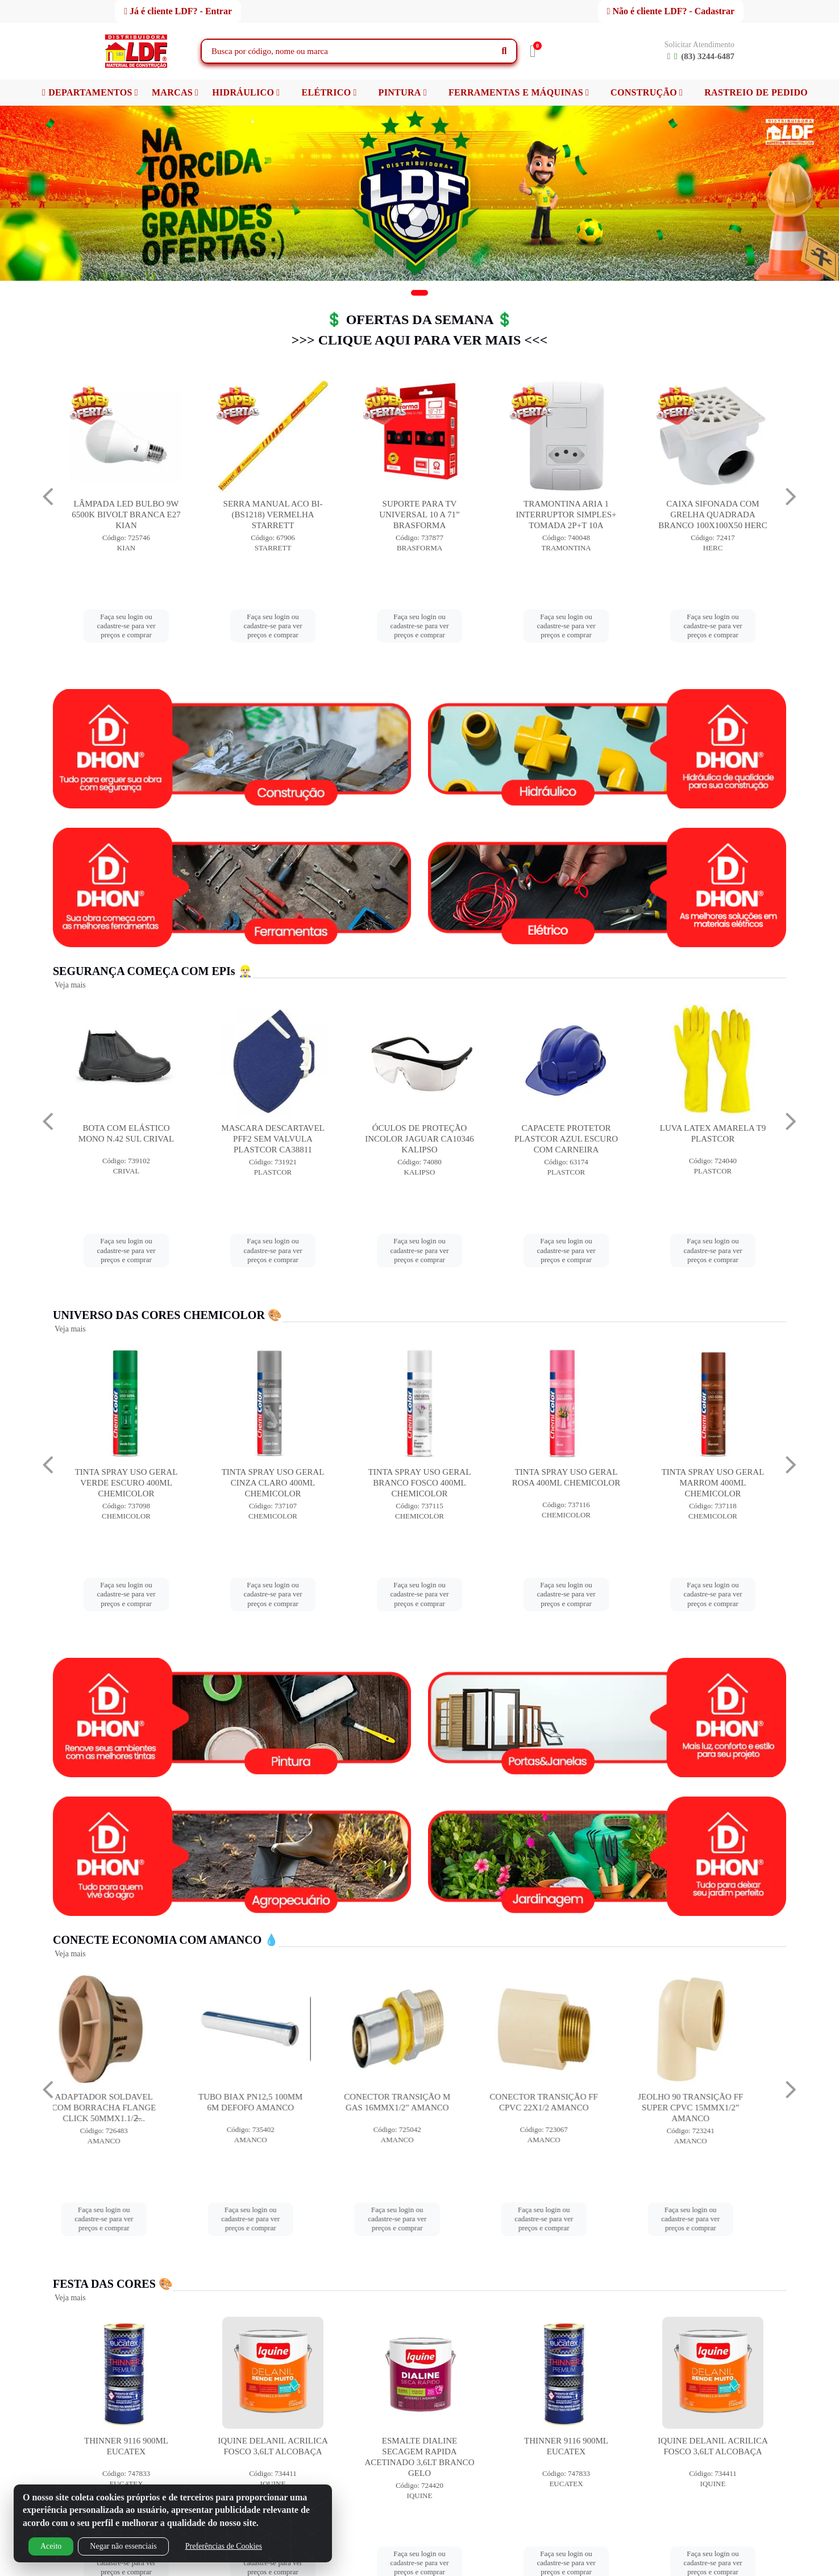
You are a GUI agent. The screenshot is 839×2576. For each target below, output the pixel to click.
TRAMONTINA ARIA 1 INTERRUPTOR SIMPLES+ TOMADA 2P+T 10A (713, 514)
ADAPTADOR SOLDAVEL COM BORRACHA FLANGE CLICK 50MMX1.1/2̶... (126, 2107)
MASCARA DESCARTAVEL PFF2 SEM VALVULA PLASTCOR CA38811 (419, 1138)
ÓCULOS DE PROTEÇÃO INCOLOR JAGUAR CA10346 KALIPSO (566, 1138)
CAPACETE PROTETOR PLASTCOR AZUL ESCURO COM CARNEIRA (713, 1138)
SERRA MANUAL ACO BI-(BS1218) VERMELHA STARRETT (420, 514)
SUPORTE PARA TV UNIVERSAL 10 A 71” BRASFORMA (566, 514)
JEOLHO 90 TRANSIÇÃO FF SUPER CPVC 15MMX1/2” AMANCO (712, 2107)
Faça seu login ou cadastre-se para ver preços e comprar (126, 626)
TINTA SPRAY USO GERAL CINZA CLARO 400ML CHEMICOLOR (419, 1482)
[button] (419, 293)
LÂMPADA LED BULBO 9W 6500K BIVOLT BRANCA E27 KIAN (272, 514)
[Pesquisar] (504, 51)
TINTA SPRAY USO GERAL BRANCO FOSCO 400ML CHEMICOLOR (566, 1482)
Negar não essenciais (123, 2546)
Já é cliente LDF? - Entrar (178, 11)
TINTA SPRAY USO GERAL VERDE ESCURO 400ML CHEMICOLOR (273, 1482)
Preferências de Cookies (223, 2546)
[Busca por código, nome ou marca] (347, 51)
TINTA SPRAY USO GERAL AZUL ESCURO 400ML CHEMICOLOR (126, 1482)
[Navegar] (48, 497)
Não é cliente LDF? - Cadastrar (670, 11)
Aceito (50, 2546)
